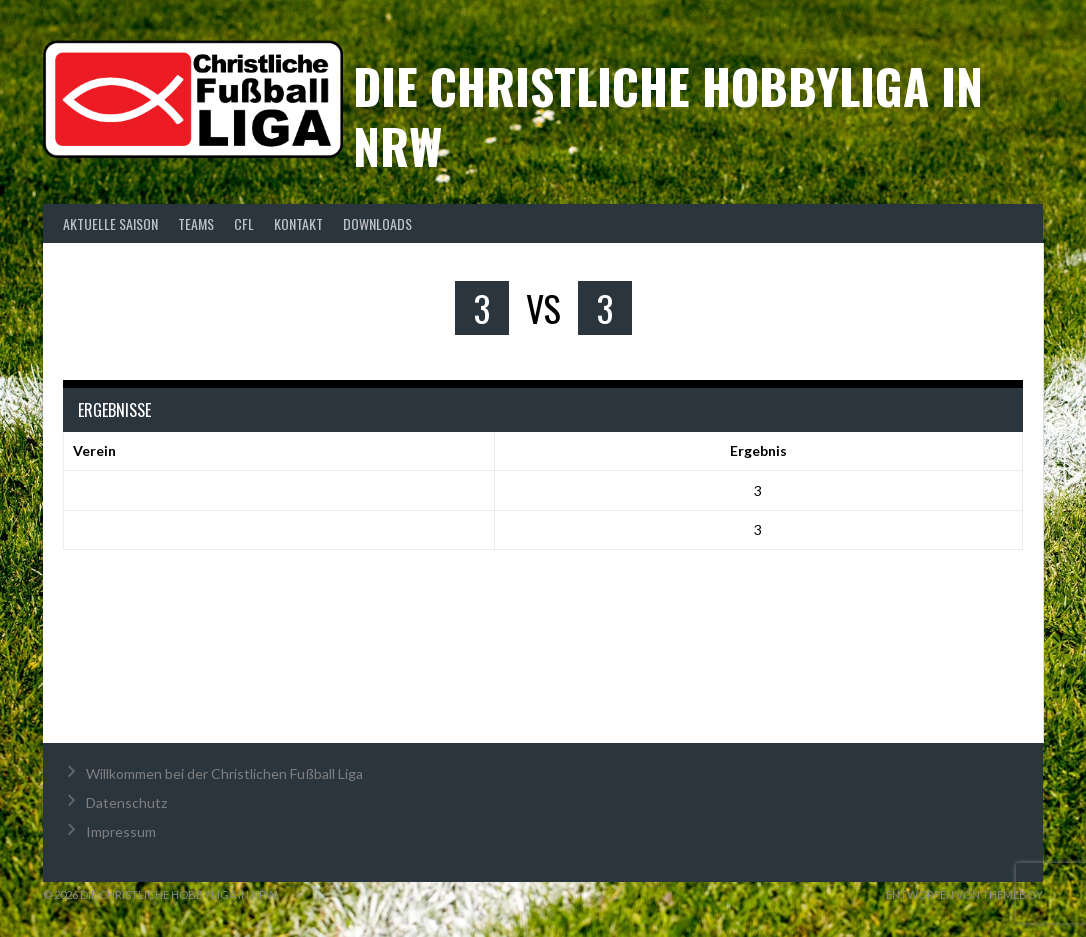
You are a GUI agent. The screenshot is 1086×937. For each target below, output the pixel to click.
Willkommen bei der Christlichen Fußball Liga (224, 773)
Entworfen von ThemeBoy (964, 894)
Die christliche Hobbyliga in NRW (668, 115)
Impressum (121, 831)
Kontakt (298, 223)
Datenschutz (126, 802)
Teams (196, 223)
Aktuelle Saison (110, 223)
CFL (244, 223)
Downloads (377, 223)
